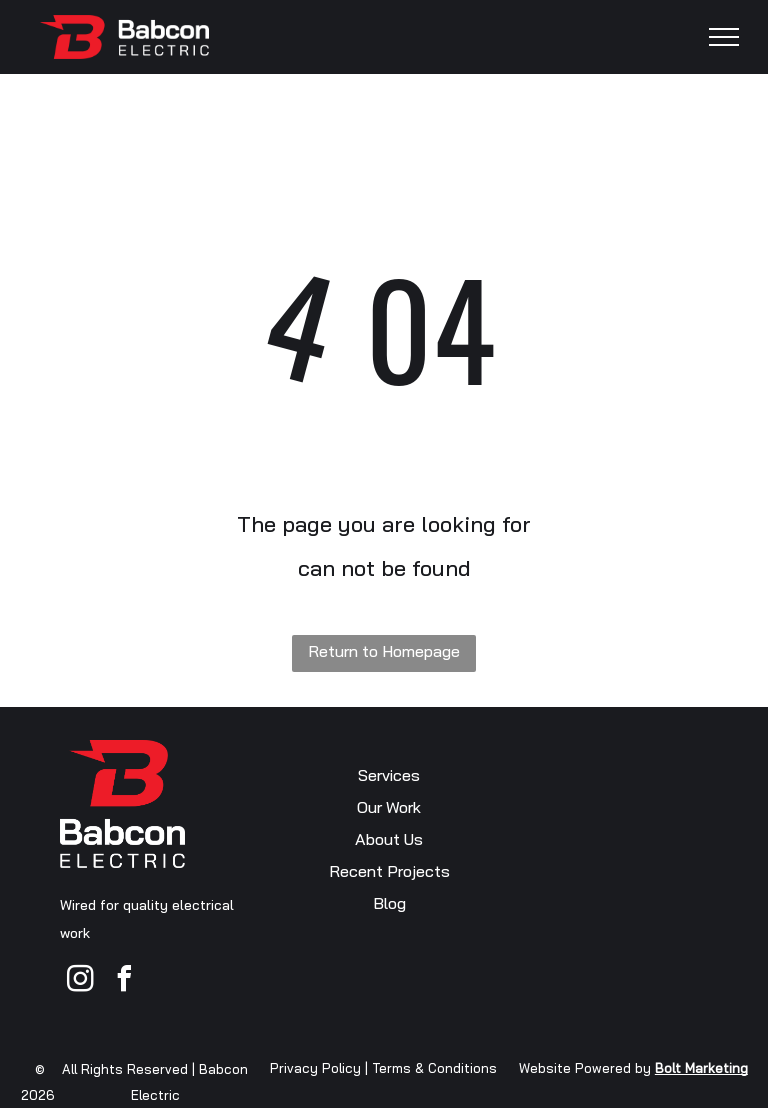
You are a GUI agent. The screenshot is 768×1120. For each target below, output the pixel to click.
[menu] (724, 37)
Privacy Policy (315, 1068)
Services (389, 775)
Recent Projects (389, 871)
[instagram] (80, 981)
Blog (389, 903)
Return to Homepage (384, 651)
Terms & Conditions (434, 1068)
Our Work (389, 807)
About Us (389, 839)
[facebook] (124, 981)
